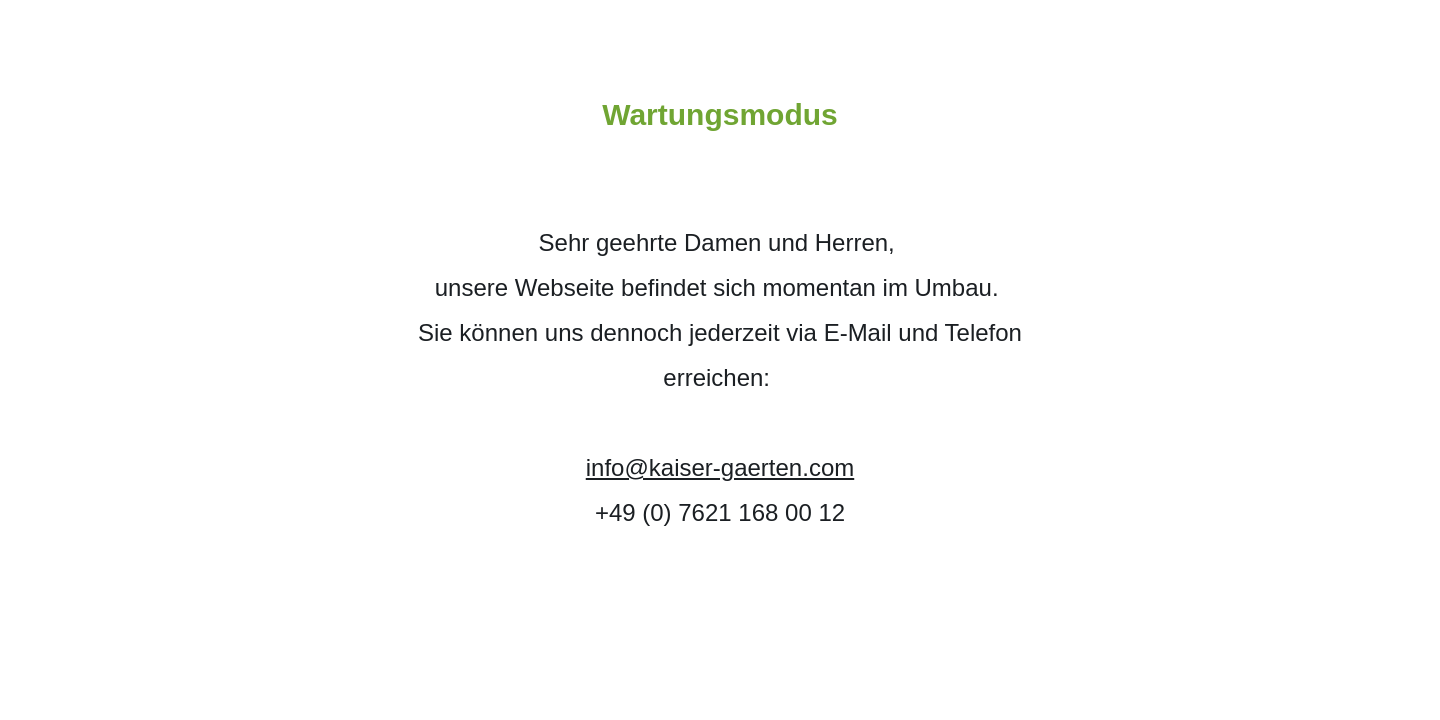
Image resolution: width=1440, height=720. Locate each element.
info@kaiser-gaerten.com (720, 467)
